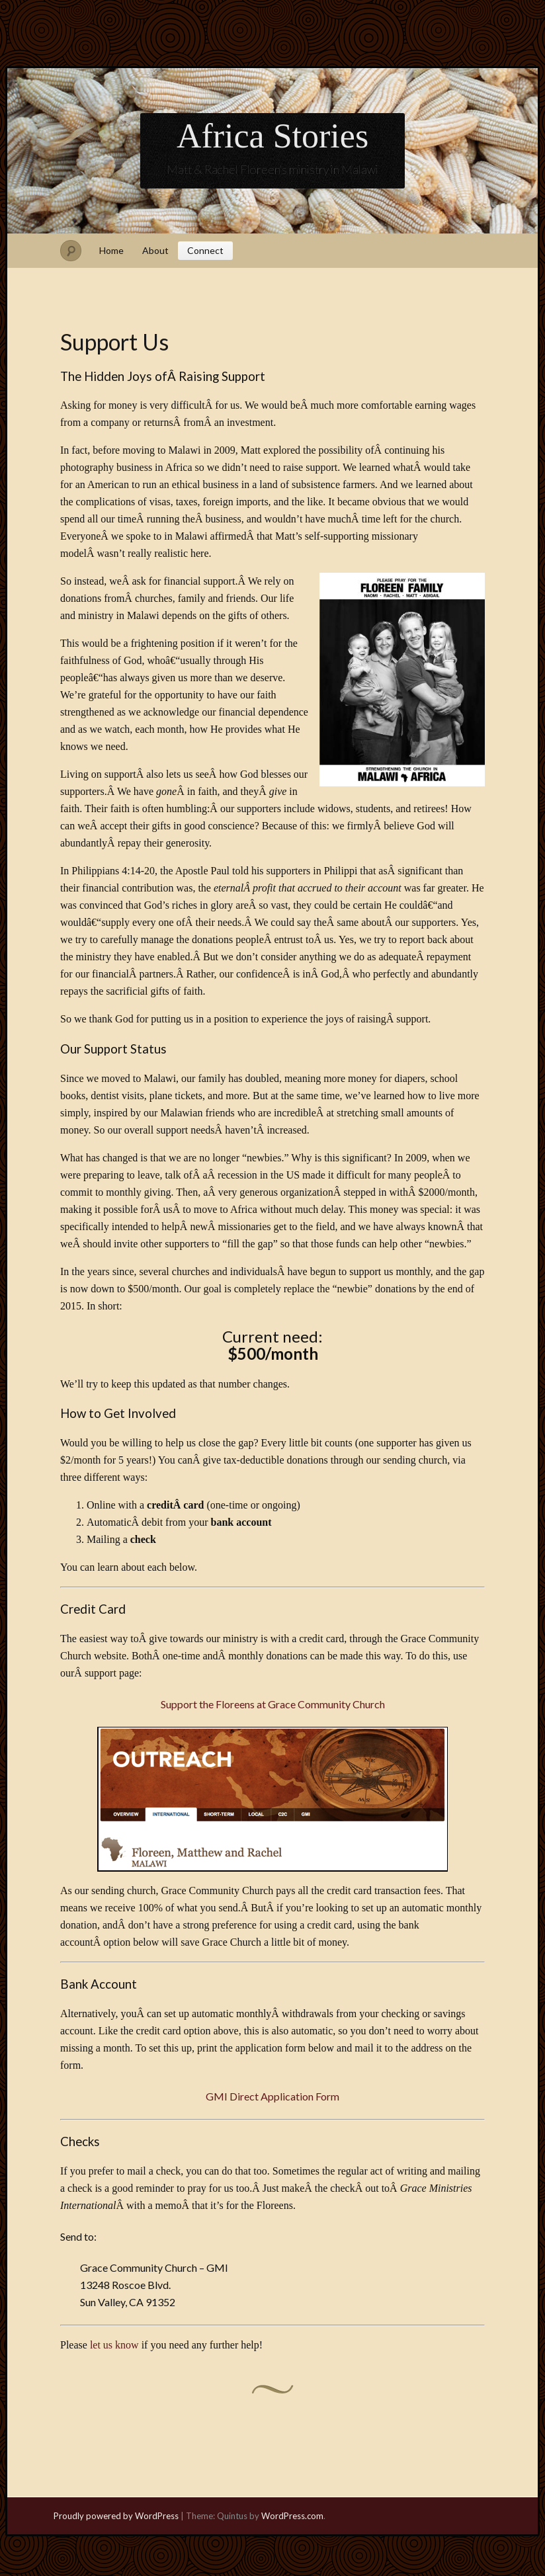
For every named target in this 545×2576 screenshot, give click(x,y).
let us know (114, 2344)
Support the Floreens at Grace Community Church (273, 1704)
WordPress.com (292, 2516)
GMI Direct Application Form (272, 2096)
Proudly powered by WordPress (116, 2516)
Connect (205, 250)
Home (111, 250)
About (155, 250)
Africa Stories (272, 136)
